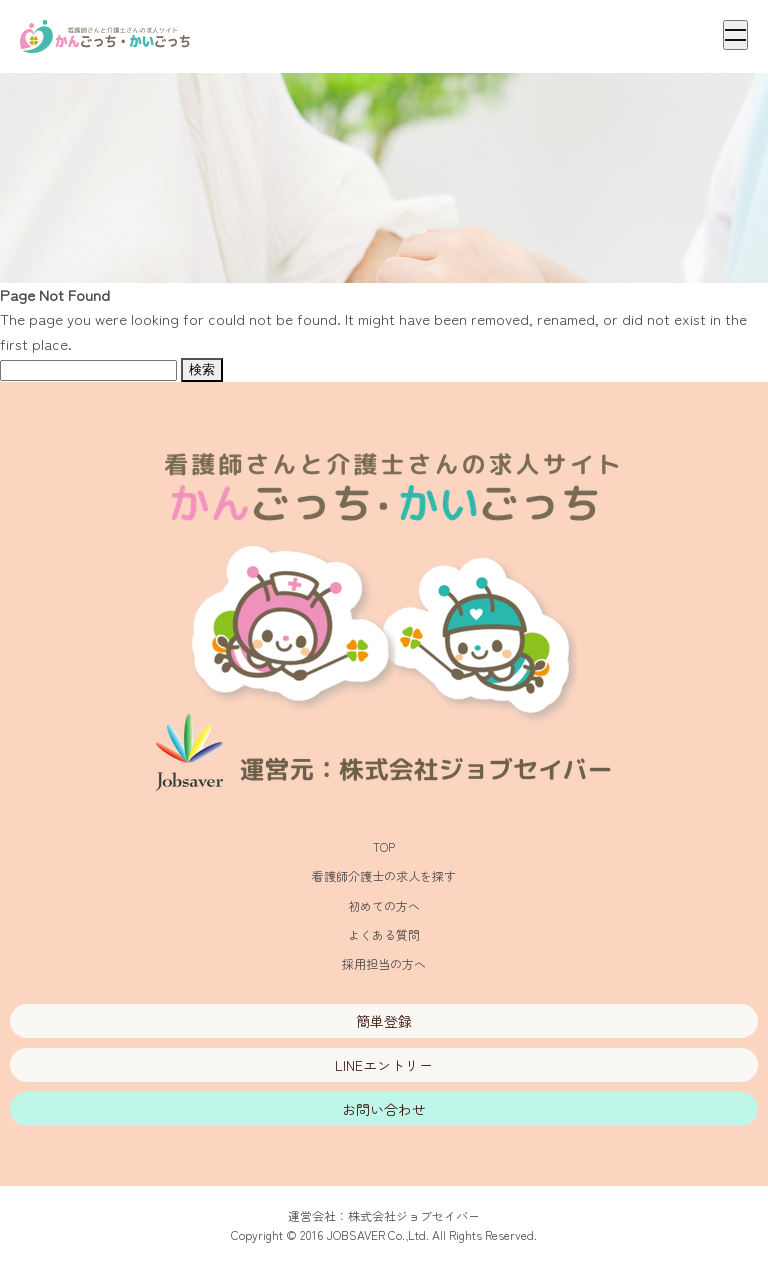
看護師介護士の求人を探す (384, 875)
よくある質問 (384, 934)
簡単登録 (384, 1021)
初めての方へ (384, 905)
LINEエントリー (384, 1065)
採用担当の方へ (384, 963)
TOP (384, 846)
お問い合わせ (384, 1109)
